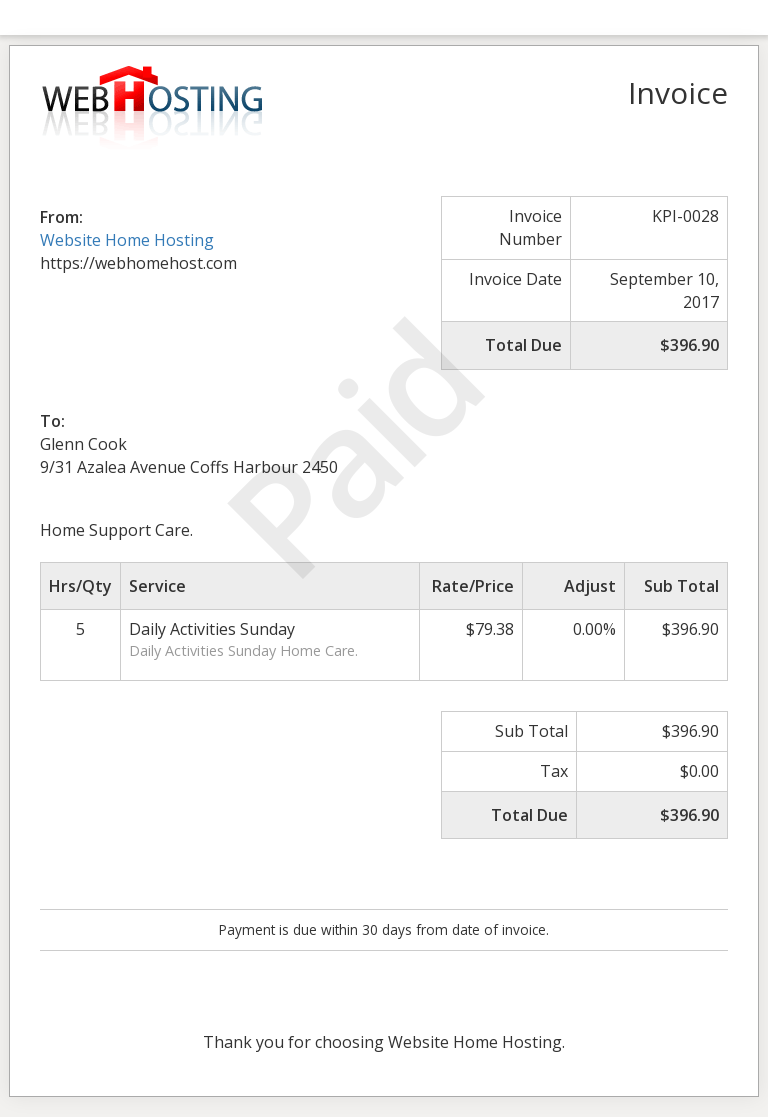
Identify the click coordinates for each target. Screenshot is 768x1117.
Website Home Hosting (127, 240)
